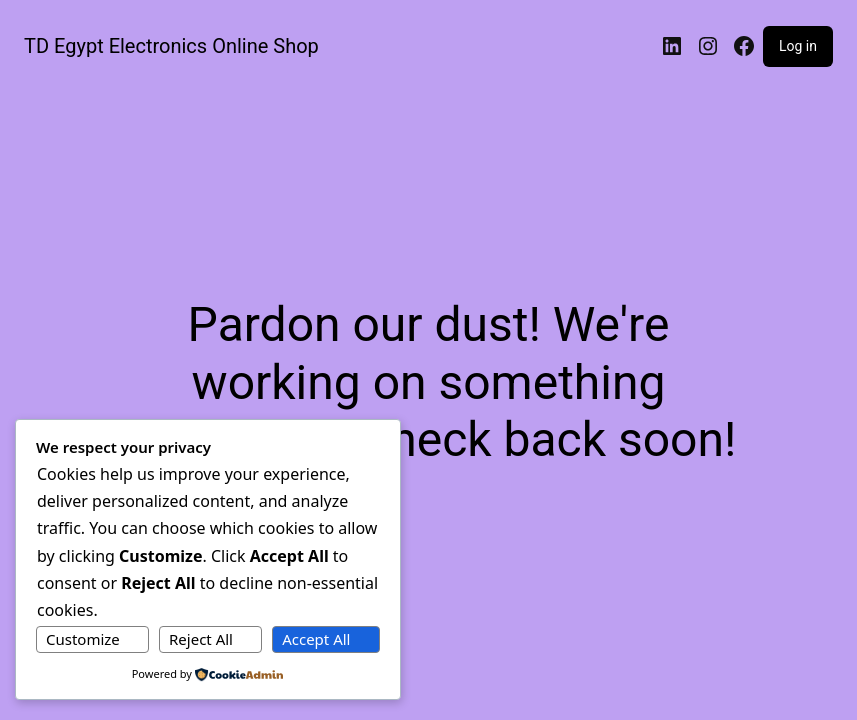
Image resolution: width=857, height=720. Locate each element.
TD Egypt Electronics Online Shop (171, 46)
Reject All (201, 639)
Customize (83, 639)
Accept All (316, 639)
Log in (798, 46)
